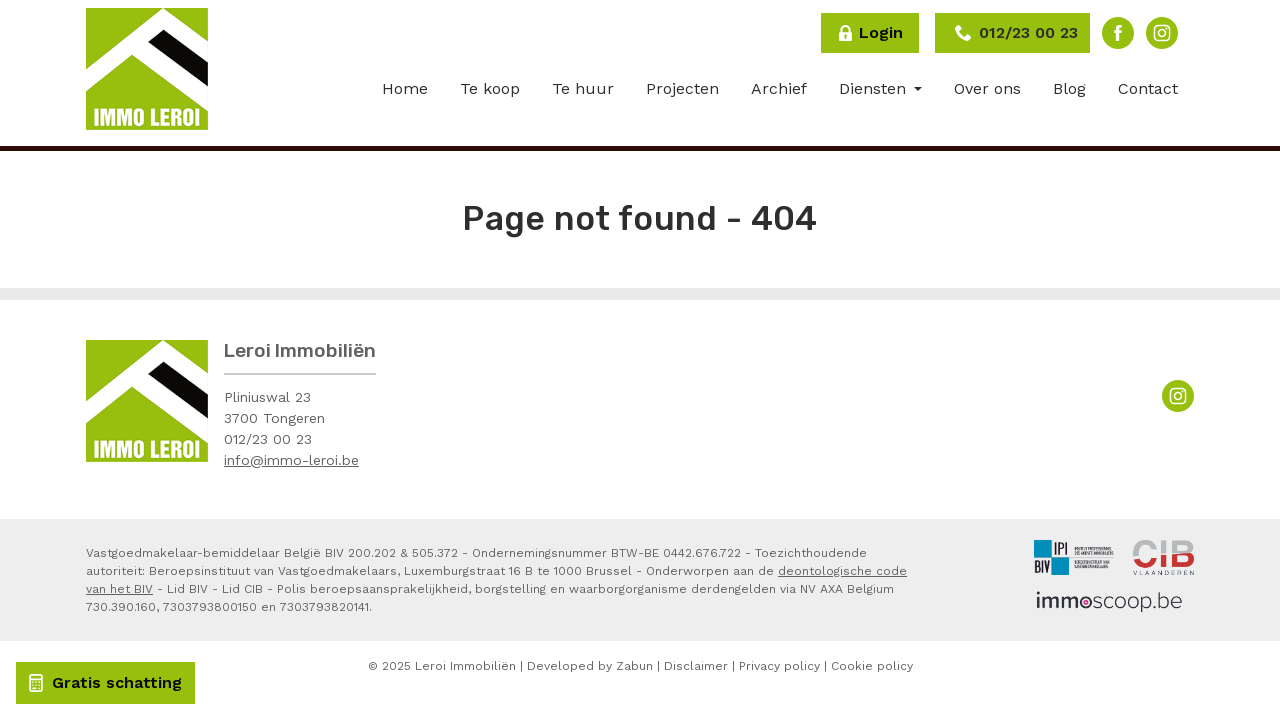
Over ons (987, 88)
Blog (1069, 88)
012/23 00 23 (268, 439)
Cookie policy (872, 666)
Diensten (875, 88)
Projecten (682, 88)
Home (405, 88)
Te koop (490, 88)
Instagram (1162, 33)
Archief (779, 88)
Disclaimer (696, 666)
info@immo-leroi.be (291, 460)
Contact (1148, 88)
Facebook (1118, 33)
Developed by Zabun (590, 666)
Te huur (583, 88)
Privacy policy (779, 666)
